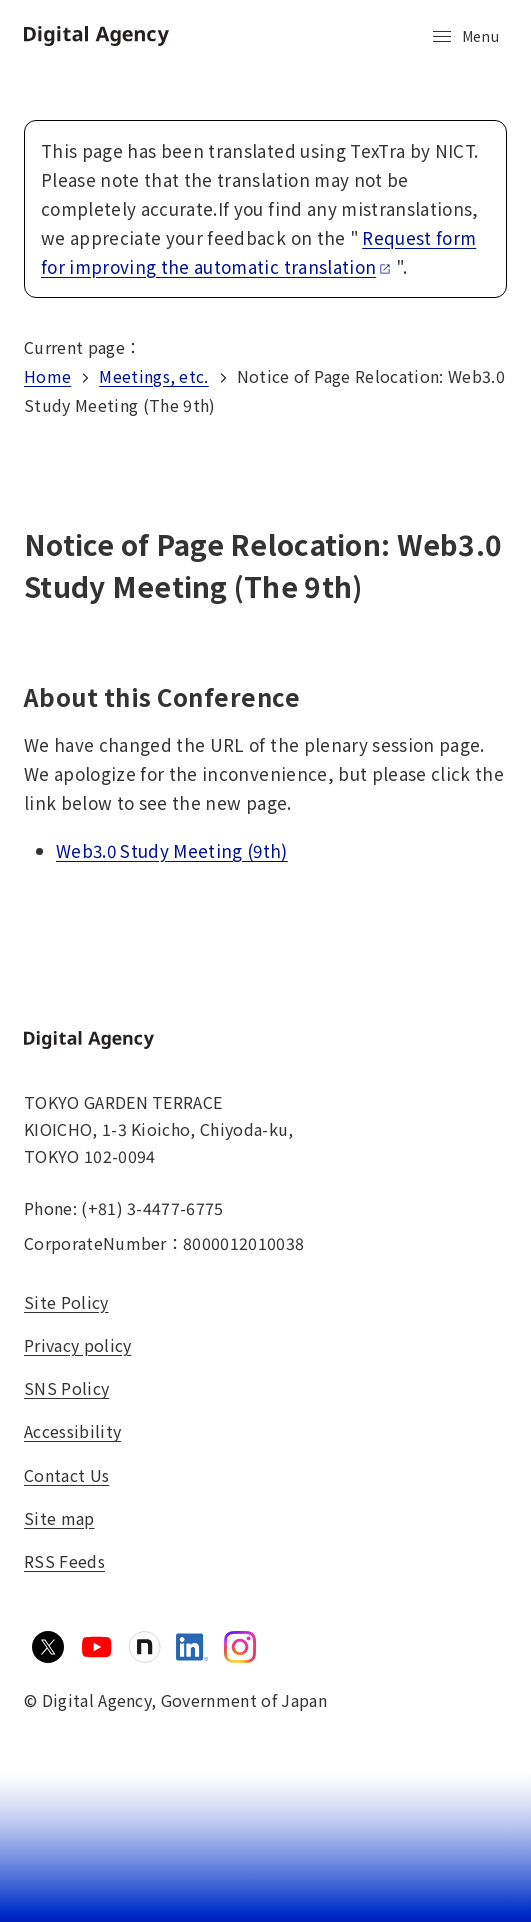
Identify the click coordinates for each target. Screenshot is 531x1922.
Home (47, 376)
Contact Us (66, 1475)
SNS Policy (66, 1388)
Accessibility (72, 1431)
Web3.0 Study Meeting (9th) (172, 850)
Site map (59, 1518)
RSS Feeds (64, 1561)
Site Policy (66, 1302)
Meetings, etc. (153, 376)
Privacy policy (77, 1345)
